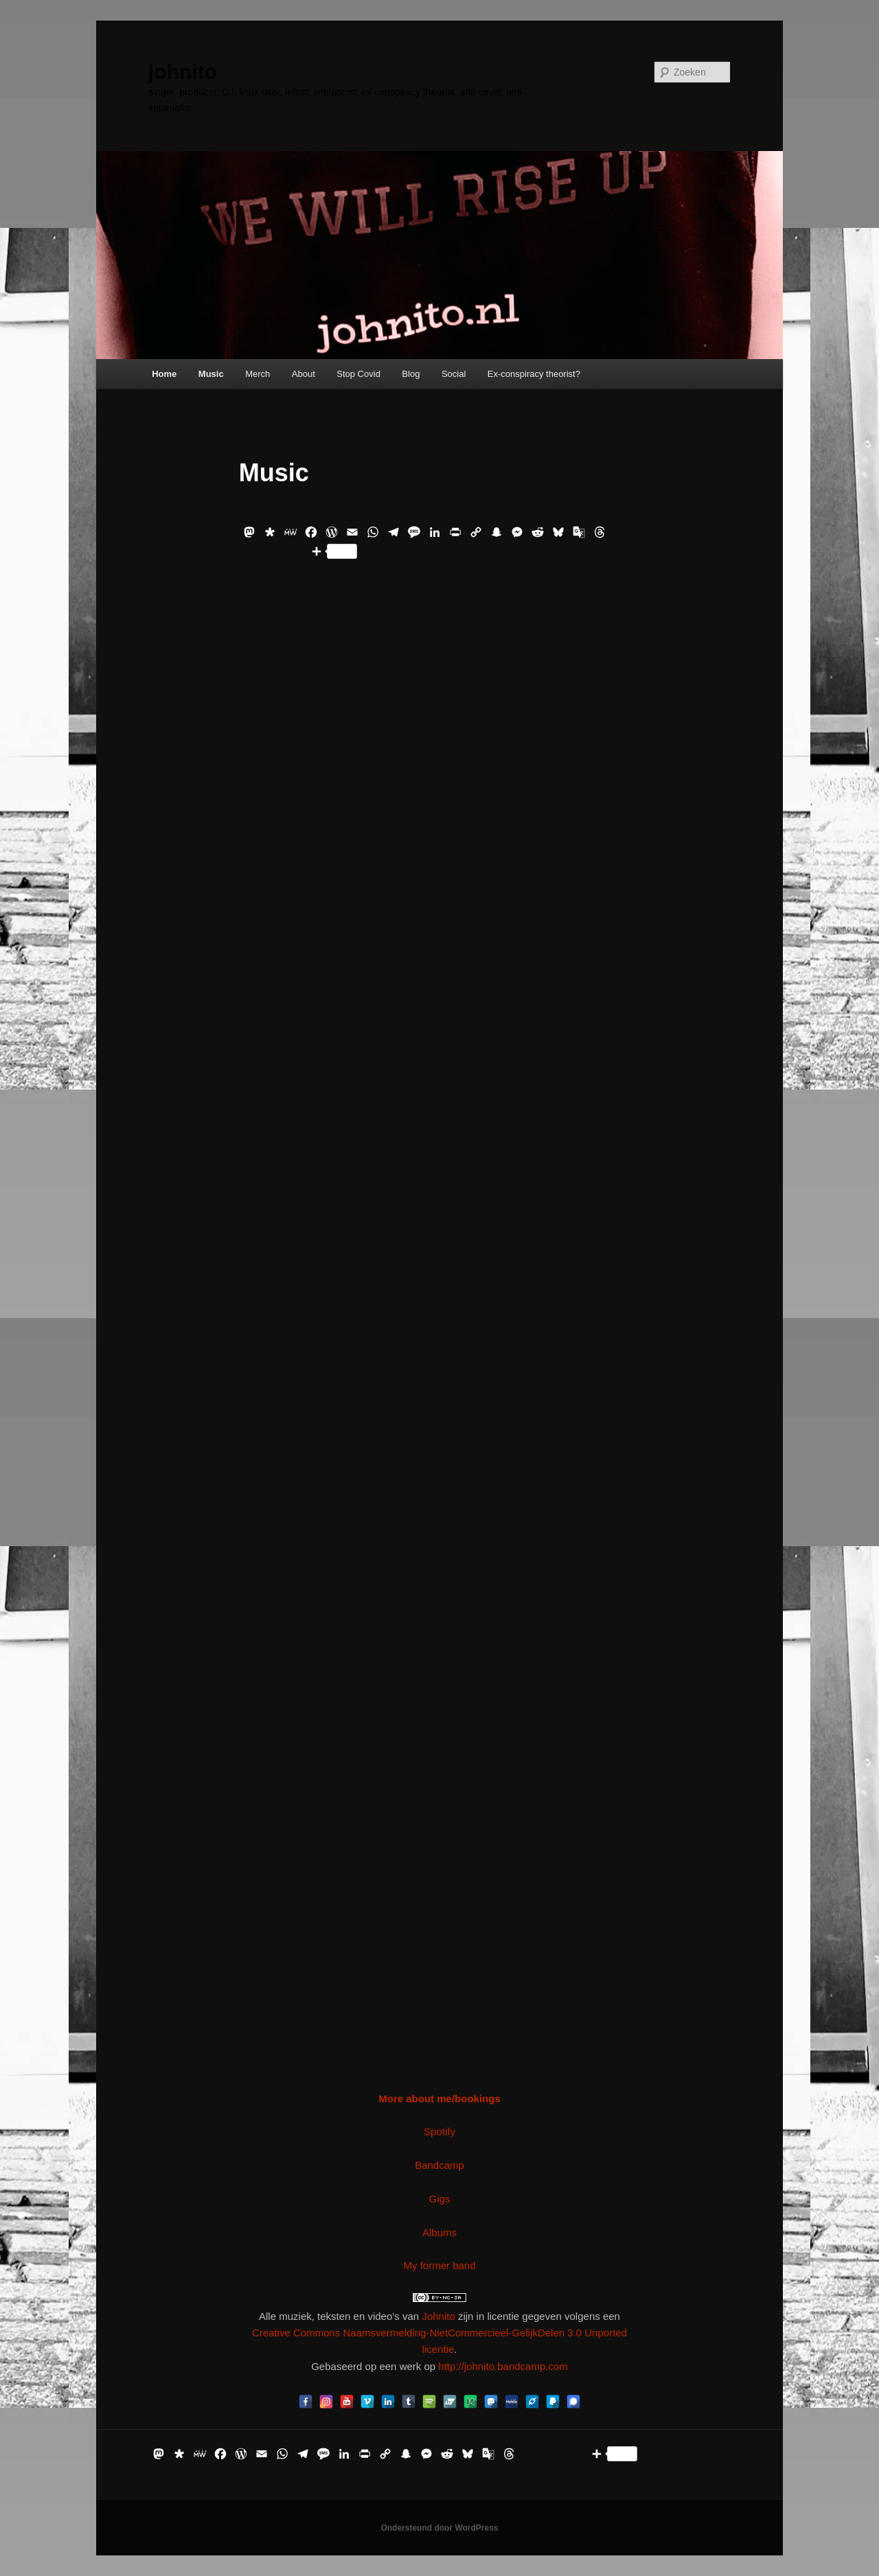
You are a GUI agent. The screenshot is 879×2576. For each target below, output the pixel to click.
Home (164, 374)
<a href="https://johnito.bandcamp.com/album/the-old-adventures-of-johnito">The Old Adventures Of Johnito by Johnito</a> (439, 1966)
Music (211, 374)
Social (454, 374)
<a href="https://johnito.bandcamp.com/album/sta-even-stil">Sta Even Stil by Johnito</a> (439, 1755)
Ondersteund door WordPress (439, 2528)
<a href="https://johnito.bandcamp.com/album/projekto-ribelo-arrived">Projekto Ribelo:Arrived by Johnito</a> (439, 1543)
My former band (439, 2265)
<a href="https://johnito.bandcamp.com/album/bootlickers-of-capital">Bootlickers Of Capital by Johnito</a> (439, 700)
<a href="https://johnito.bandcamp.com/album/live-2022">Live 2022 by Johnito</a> (439, 910)
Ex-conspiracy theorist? (534, 374)
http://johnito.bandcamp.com (502, 2366)
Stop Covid (358, 374)
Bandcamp (439, 2165)
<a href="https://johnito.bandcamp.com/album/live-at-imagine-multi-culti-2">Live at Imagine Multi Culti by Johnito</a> (439, 1333)
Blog (411, 374)
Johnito (438, 2316)
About (303, 374)
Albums (439, 2232)
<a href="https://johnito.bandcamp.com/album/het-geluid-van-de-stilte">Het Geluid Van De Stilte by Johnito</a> (439, 1121)
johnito (182, 71)
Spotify (439, 2131)
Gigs (439, 2199)
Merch (257, 374)
